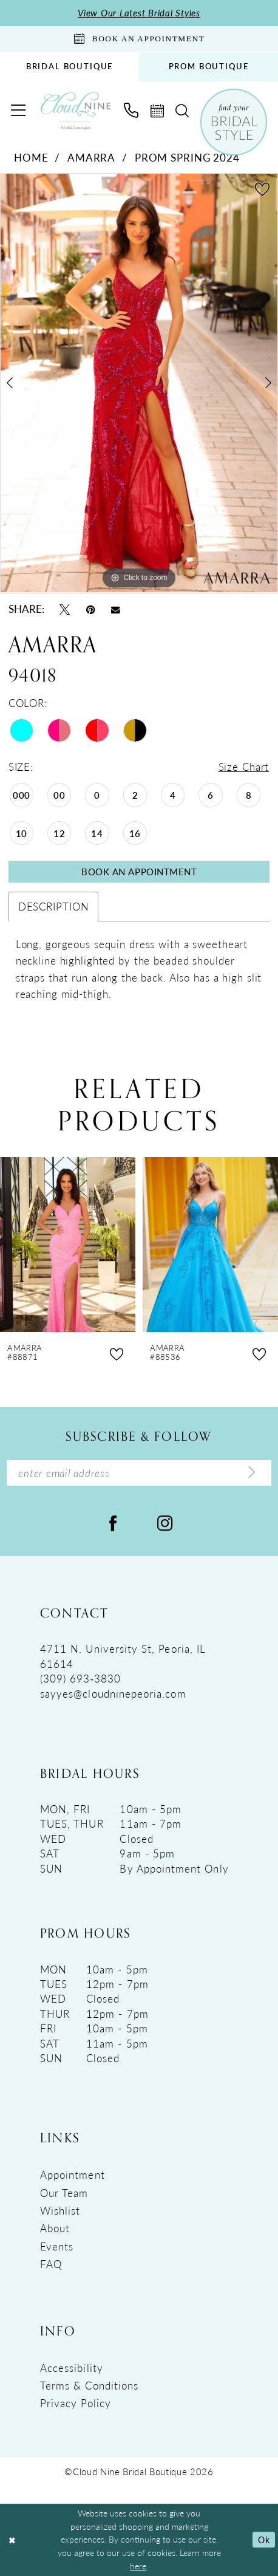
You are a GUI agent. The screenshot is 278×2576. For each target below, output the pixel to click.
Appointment (72, 2175)
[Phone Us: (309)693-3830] (131, 110)
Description (53, 906)
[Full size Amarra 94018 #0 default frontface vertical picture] (139, 383)
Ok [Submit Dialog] (264, 2540)
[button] (18, 110)
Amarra (91, 157)
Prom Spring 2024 (187, 157)
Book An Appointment (139, 872)
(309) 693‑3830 (80, 1678)
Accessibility (71, 2367)
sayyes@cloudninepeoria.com (113, 1693)
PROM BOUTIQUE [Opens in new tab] (209, 66)
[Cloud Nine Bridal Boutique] (75, 111)
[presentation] (67, 1245)
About (55, 2228)
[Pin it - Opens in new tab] (91, 609)
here (138, 2566)
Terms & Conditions (89, 2385)
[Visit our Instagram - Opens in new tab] (165, 1523)
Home (31, 157)
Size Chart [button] (243, 766)
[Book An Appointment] (139, 39)
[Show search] (182, 110)
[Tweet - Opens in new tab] (64, 609)
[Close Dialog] (12, 2540)
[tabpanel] (139, 383)
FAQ (51, 2264)
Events (56, 2246)
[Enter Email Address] (139, 1473)
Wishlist (60, 2210)
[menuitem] (69, 66)
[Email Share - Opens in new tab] (115, 609)
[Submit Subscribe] (251, 1473)
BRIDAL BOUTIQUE (69, 66)
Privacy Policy (75, 2403)
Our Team (64, 2192)
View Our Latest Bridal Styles (139, 13)
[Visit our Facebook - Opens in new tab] (112, 1523)
